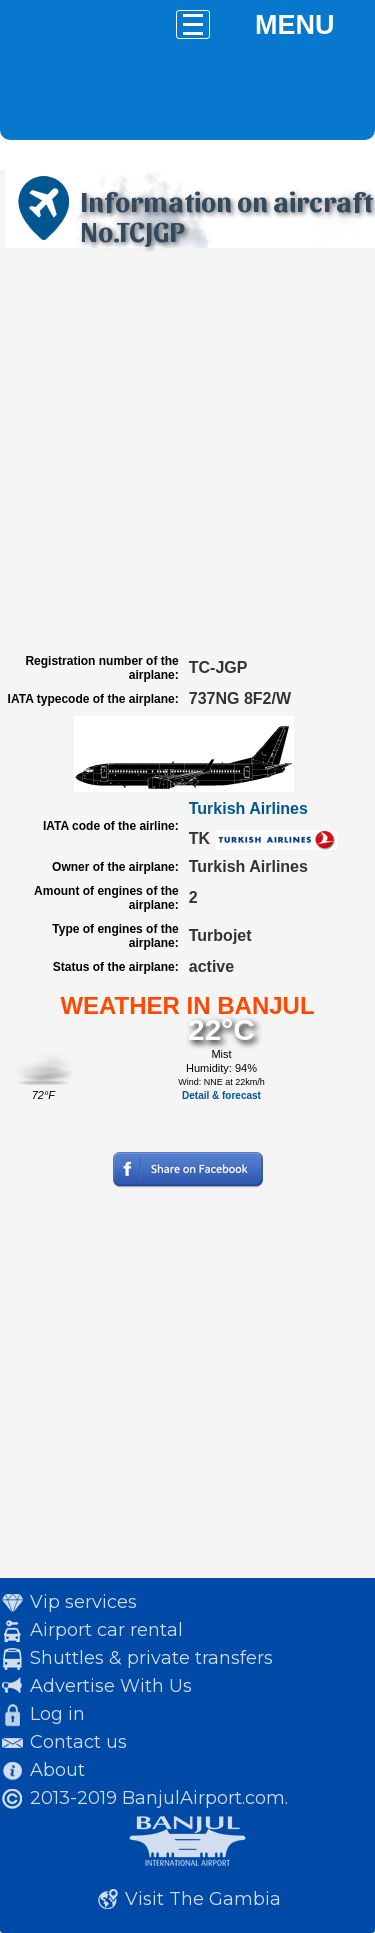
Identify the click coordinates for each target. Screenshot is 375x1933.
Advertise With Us (111, 1686)
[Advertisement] (187, 450)
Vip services (83, 1602)
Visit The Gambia (203, 1899)
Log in (57, 1714)
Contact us (78, 1742)
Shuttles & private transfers (151, 1658)
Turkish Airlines (248, 808)
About (57, 1770)
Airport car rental (106, 1630)
